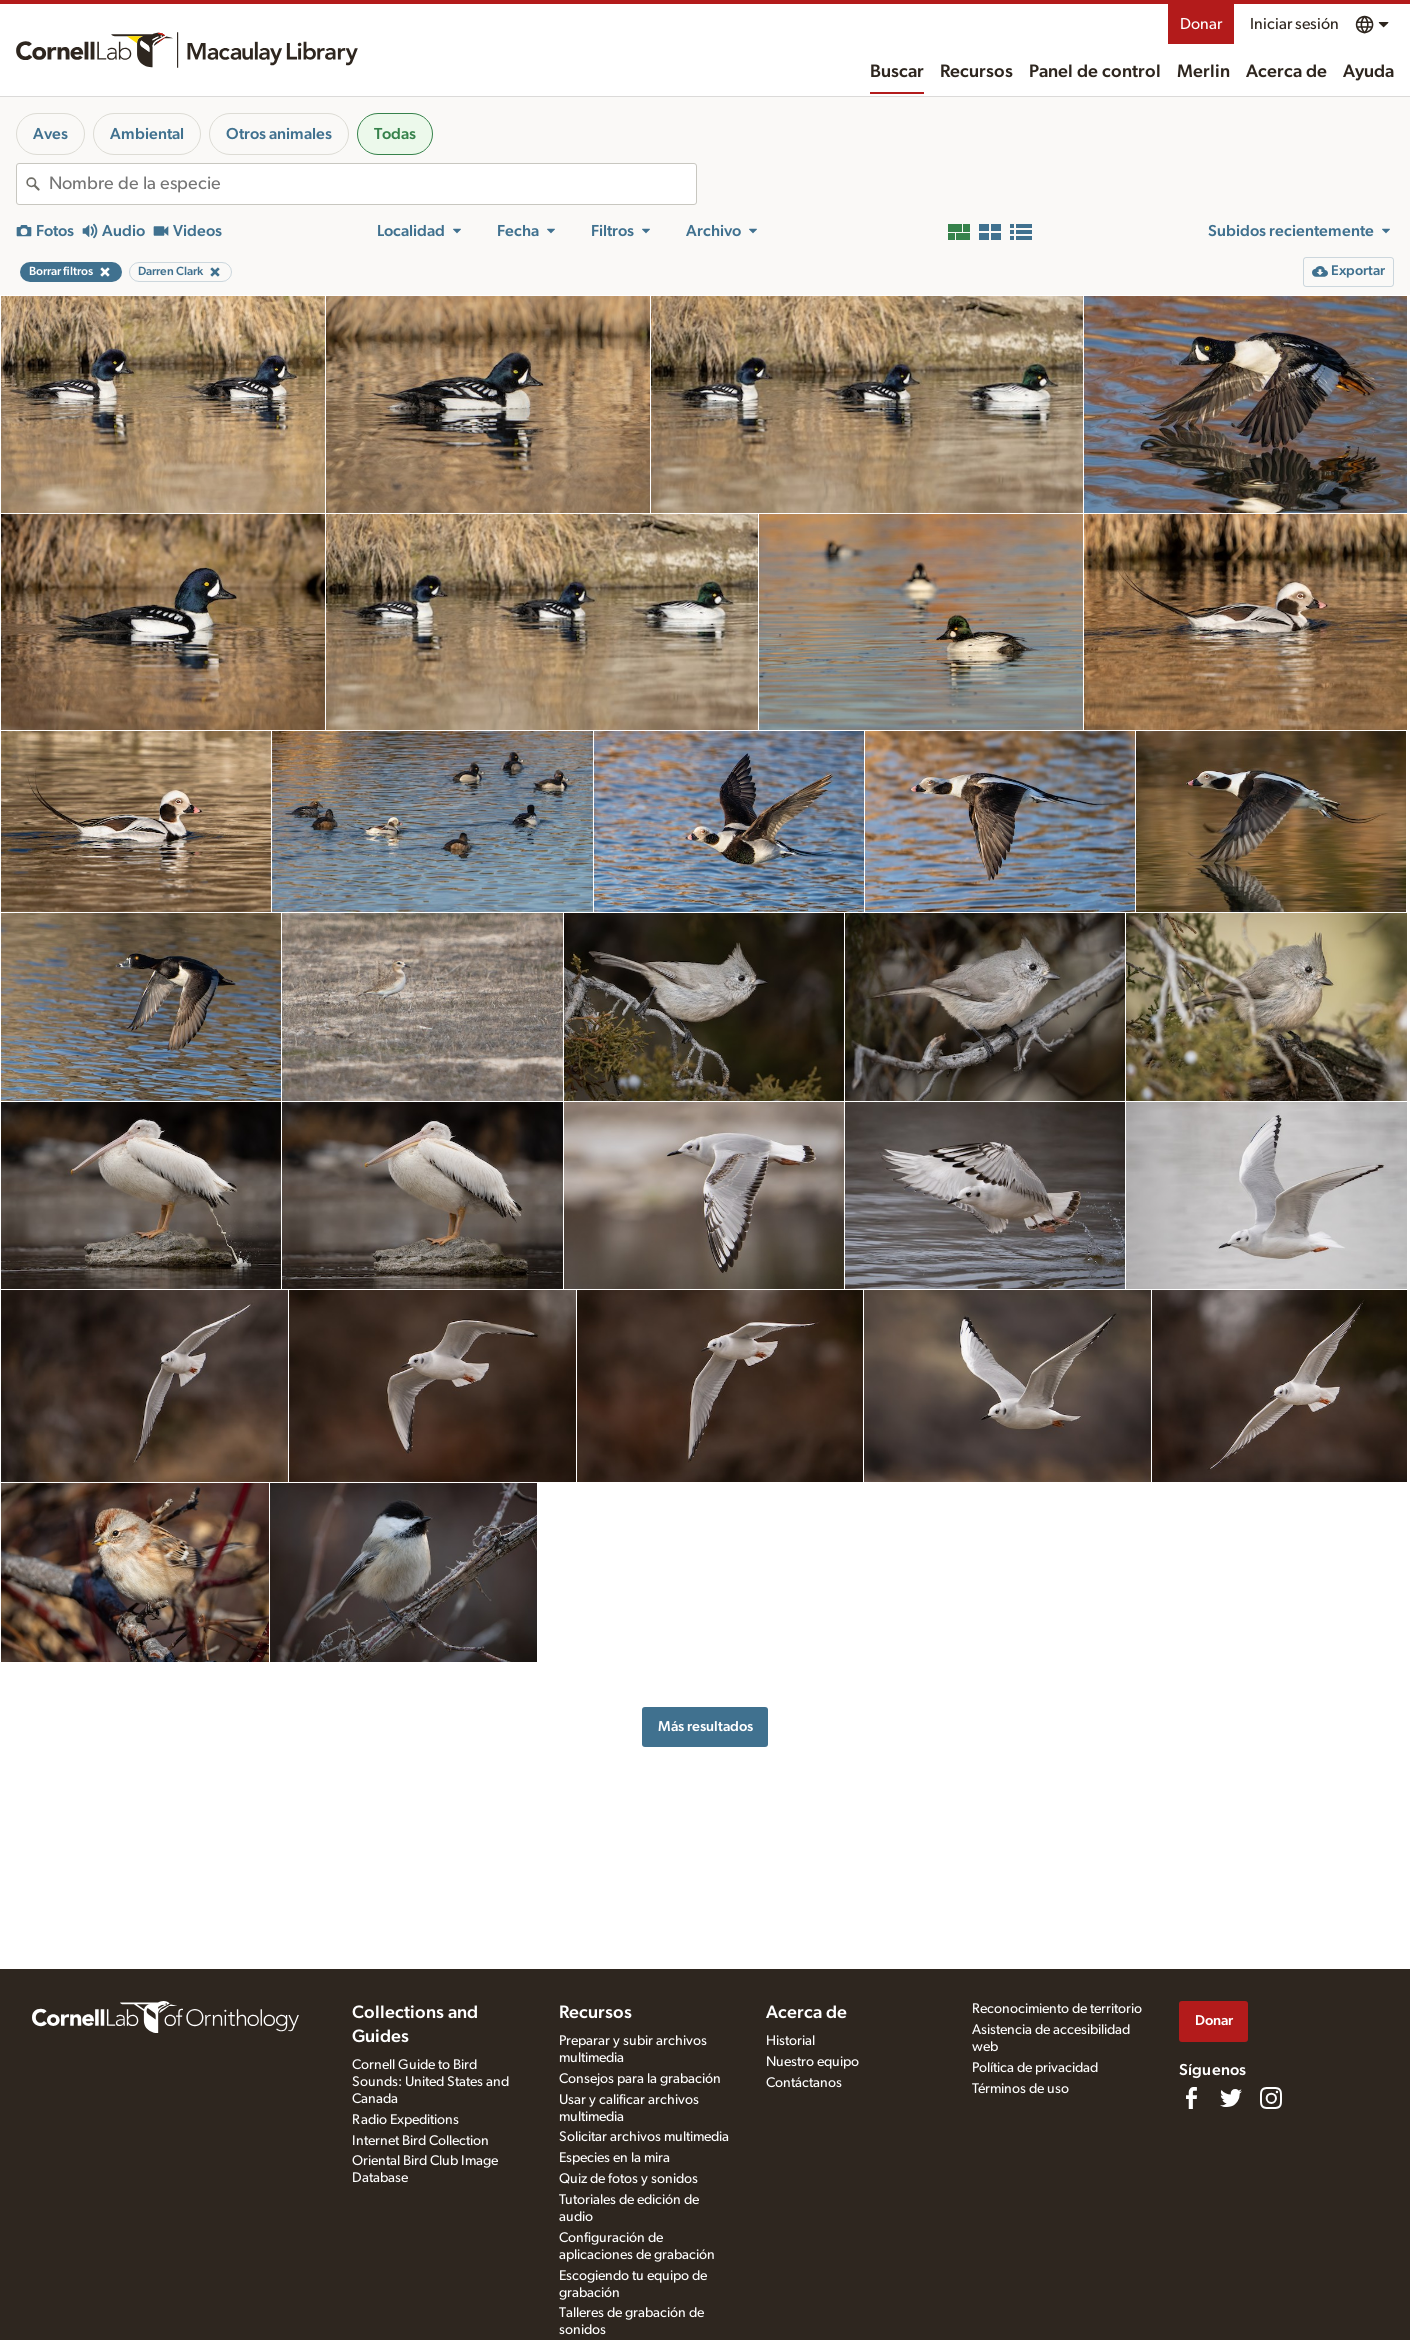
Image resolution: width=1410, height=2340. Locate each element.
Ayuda (1368, 72)
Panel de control (1095, 72)
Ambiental (147, 134)
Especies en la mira (614, 2158)
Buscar (897, 72)
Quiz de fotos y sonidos (628, 2179)
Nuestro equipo (812, 2062)
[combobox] (372, 184)
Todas (395, 134)
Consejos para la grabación (640, 2079)
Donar (1201, 24)
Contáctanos (804, 2083)
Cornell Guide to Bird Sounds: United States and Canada (430, 2082)
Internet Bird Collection (420, 2141)
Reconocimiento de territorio (1057, 2009)
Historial (790, 2041)
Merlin (1203, 72)
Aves (50, 134)
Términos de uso (1020, 2089)
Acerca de (1286, 72)
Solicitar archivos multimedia (644, 2137)
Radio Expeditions (405, 2120)
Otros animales (279, 134)
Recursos (976, 72)
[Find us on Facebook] (1191, 2098)
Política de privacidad (1035, 2068)
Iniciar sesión (1294, 24)
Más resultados (705, 1726)
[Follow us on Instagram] (1271, 2098)
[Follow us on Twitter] (1231, 2098)
